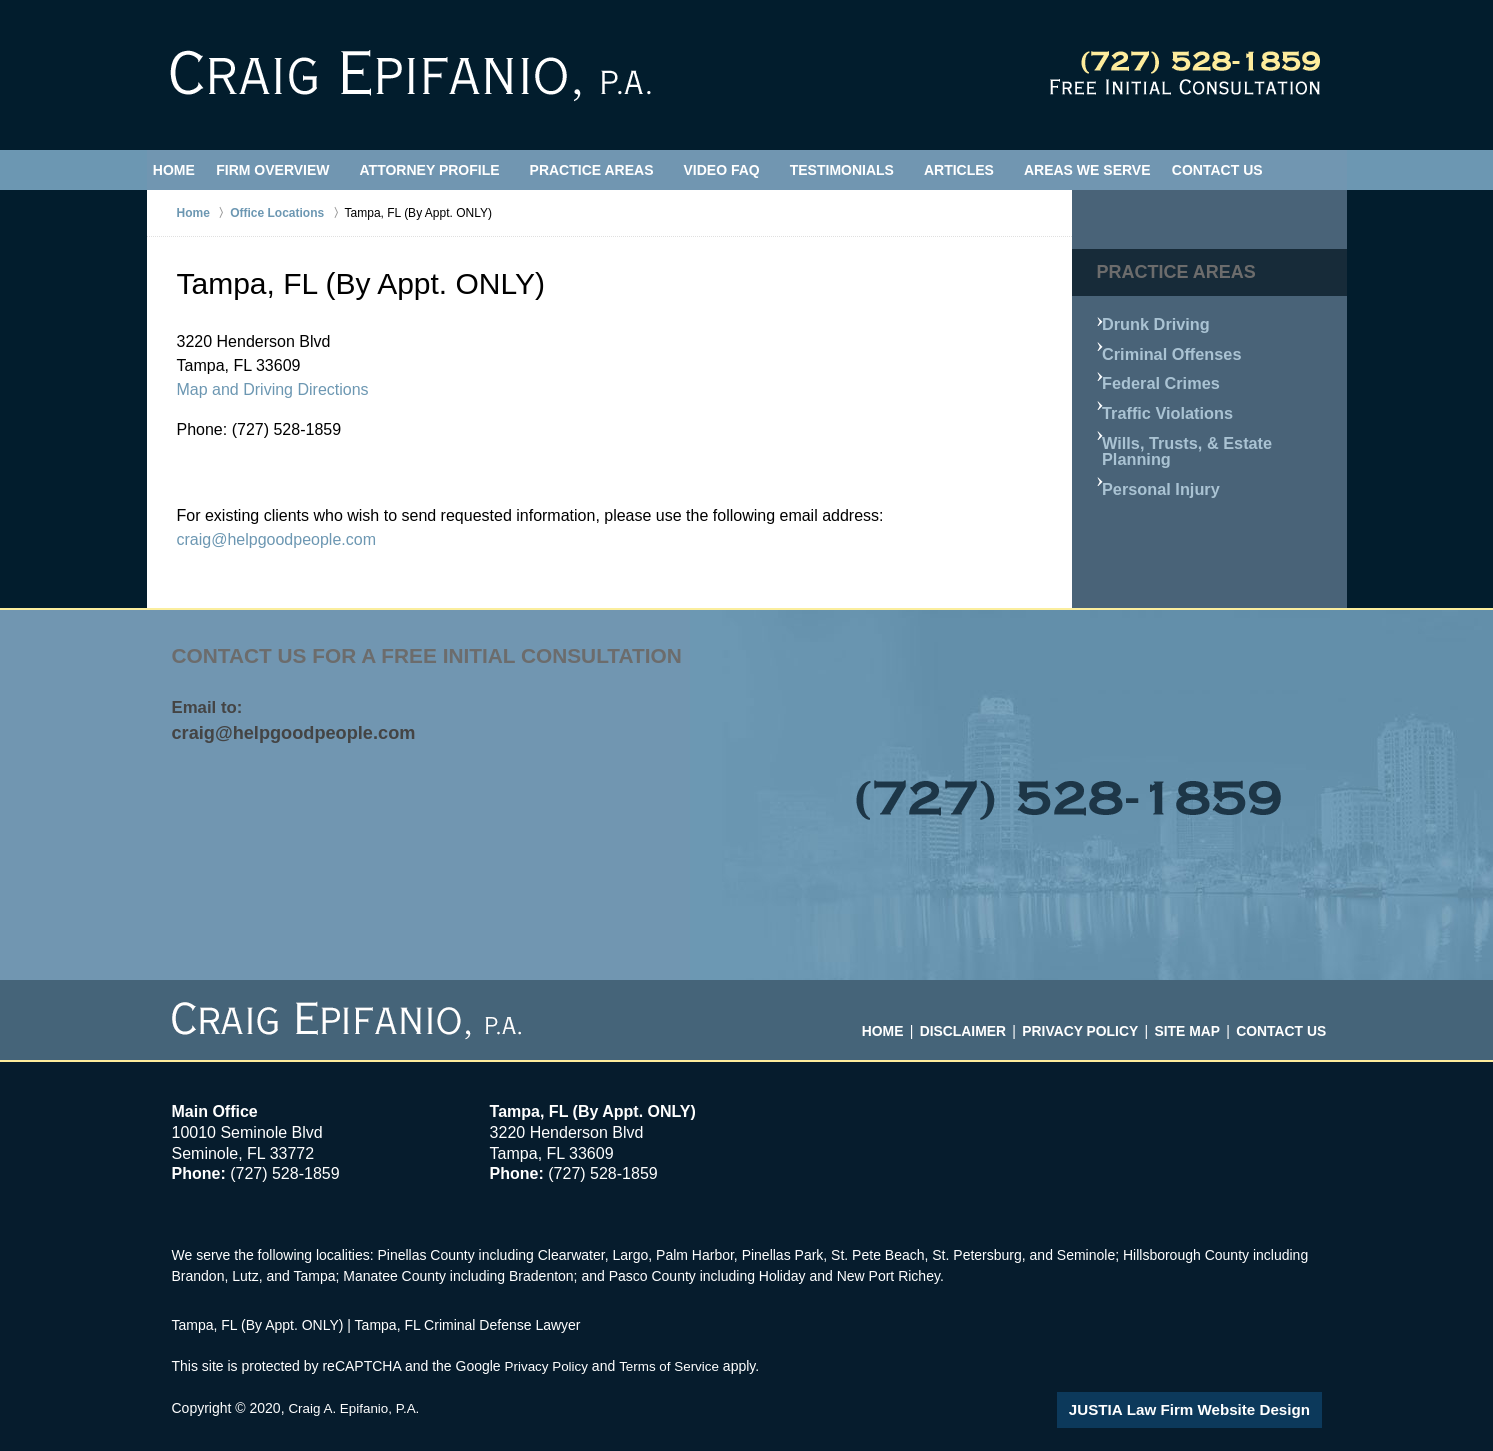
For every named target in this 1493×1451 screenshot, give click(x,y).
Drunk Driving (1156, 323)
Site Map (1187, 1022)
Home (183, 170)
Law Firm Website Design (1215, 1410)
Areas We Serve (1104, 170)
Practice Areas (609, 170)
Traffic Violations (1166, 395)
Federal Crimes (1160, 371)
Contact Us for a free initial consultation (441, 656)
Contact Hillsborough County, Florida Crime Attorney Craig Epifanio (1185, 73)
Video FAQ (739, 170)
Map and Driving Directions (273, 389)
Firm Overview (290, 170)
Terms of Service (675, 1366)
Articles (976, 170)
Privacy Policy (1083, 1022)
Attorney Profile (447, 170)
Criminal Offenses (1170, 347)
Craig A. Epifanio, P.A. (356, 1408)
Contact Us (1243, 170)
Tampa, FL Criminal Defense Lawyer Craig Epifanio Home (410, 76)
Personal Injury (1160, 443)
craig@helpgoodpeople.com (276, 539)
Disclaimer (970, 1022)
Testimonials (859, 170)
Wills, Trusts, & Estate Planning (1214, 419)
